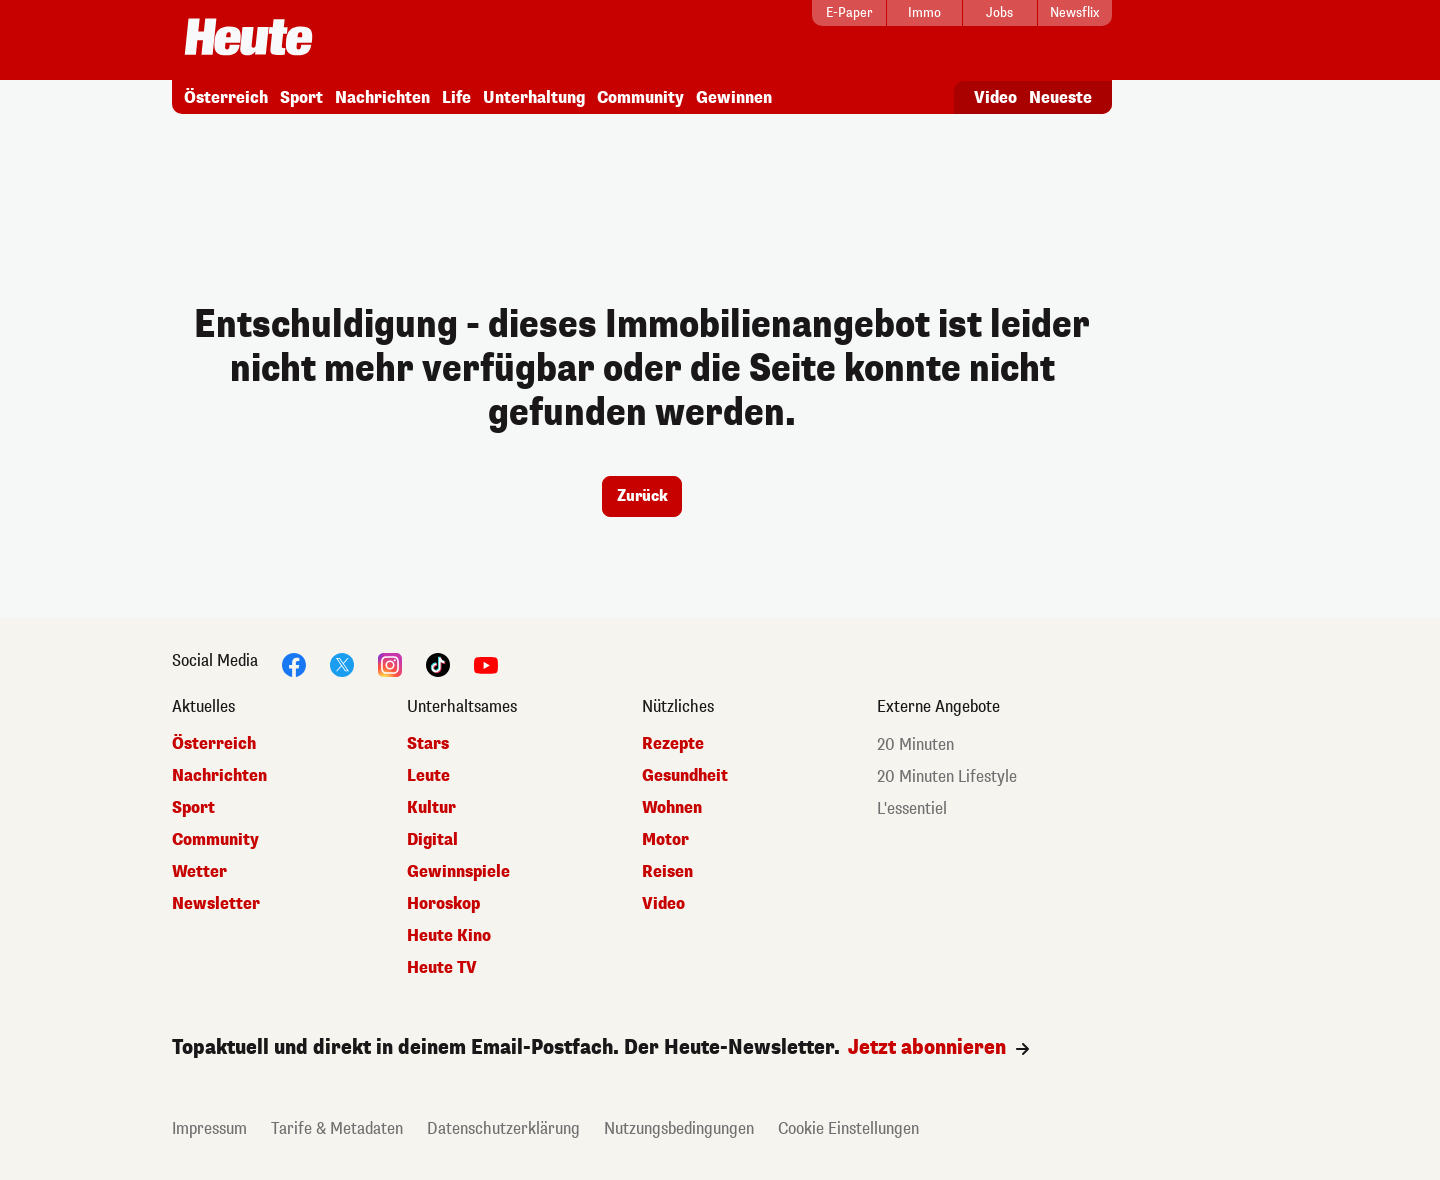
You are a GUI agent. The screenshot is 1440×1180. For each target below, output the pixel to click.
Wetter (199, 871)
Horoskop (443, 903)
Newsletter (216, 903)
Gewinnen (734, 97)
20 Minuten (915, 744)
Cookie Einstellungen (848, 1128)
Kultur (431, 807)
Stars (428, 743)
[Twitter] (342, 663)
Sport (301, 97)
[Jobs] (1000, 13)
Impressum (209, 1128)
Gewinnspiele (458, 871)
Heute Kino (449, 935)
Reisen (667, 871)
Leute (428, 775)
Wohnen (672, 807)
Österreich (226, 97)
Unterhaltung (534, 97)
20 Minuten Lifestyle (947, 776)
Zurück (642, 496)
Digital (432, 839)
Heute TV (442, 967)
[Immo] (924, 13)
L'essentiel (912, 808)
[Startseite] (248, 38)
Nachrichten (382, 97)
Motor (665, 839)
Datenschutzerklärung (503, 1128)
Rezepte (673, 743)
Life (456, 97)
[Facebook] (294, 663)
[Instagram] (390, 663)
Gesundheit (685, 775)
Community (640, 97)
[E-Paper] (849, 13)
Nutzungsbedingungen (679, 1128)
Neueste (1060, 97)
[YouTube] (486, 663)
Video (995, 97)
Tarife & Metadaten (337, 1128)
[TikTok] (438, 663)
